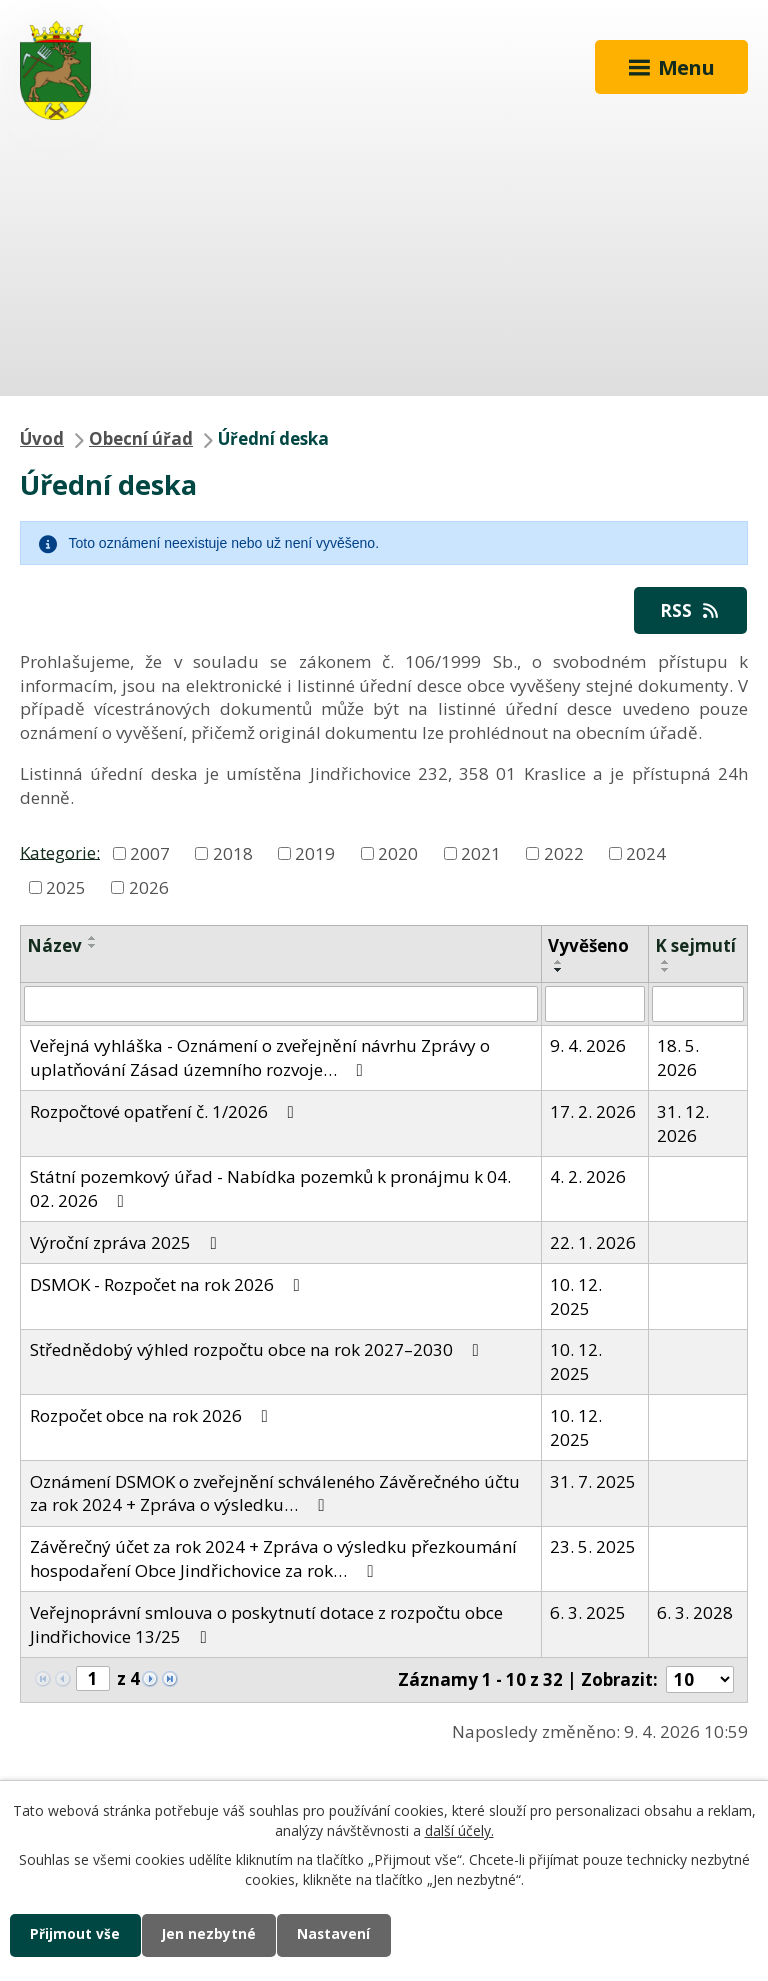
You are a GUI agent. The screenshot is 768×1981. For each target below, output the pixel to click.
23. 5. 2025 (593, 1546)
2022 (564, 853)
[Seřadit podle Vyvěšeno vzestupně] (559, 962)
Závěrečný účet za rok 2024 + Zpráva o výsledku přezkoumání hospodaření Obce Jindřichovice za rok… (273, 1558)
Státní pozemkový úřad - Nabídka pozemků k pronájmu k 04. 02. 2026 (270, 1188)
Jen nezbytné (211, 1934)
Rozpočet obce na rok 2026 (153, 1415)
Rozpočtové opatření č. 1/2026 (166, 1111)
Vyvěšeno (588, 945)
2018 (233, 853)
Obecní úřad (141, 438)
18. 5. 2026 (678, 1057)
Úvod (42, 438)
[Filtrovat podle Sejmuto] (698, 1004)
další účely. (459, 1829)
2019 (315, 853)
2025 (66, 887)
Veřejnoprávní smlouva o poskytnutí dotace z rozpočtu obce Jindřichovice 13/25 (266, 1624)
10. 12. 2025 (576, 1296)
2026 (149, 887)
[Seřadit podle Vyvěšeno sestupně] (559, 970)
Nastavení (339, 1934)
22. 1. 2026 (593, 1242)
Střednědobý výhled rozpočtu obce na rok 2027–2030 (258, 1349)
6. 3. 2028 (695, 1612)
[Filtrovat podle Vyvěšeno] (595, 1004)
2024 (646, 853)
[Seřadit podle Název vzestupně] (93, 938)
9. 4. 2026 (588, 1045)
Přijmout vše (76, 1934)
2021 (481, 853)
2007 (150, 853)
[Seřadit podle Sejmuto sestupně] (666, 970)
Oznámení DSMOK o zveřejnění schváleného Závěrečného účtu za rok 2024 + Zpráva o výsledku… (275, 1493)
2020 (398, 853)
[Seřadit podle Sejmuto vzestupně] (666, 962)
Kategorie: (60, 851)
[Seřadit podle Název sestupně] (93, 946)
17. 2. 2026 (593, 1111)
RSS (691, 610)
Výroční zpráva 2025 (127, 1242)
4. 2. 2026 (588, 1176)
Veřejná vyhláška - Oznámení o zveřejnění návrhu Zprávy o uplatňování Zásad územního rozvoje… (260, 1057)
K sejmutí (695, 945)
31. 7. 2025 (593, 1481)
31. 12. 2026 (683, 1123)
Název (54, 945)
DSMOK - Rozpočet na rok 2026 (169, 1284)
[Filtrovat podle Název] (281, 1004)
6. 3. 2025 (588, 1612)
